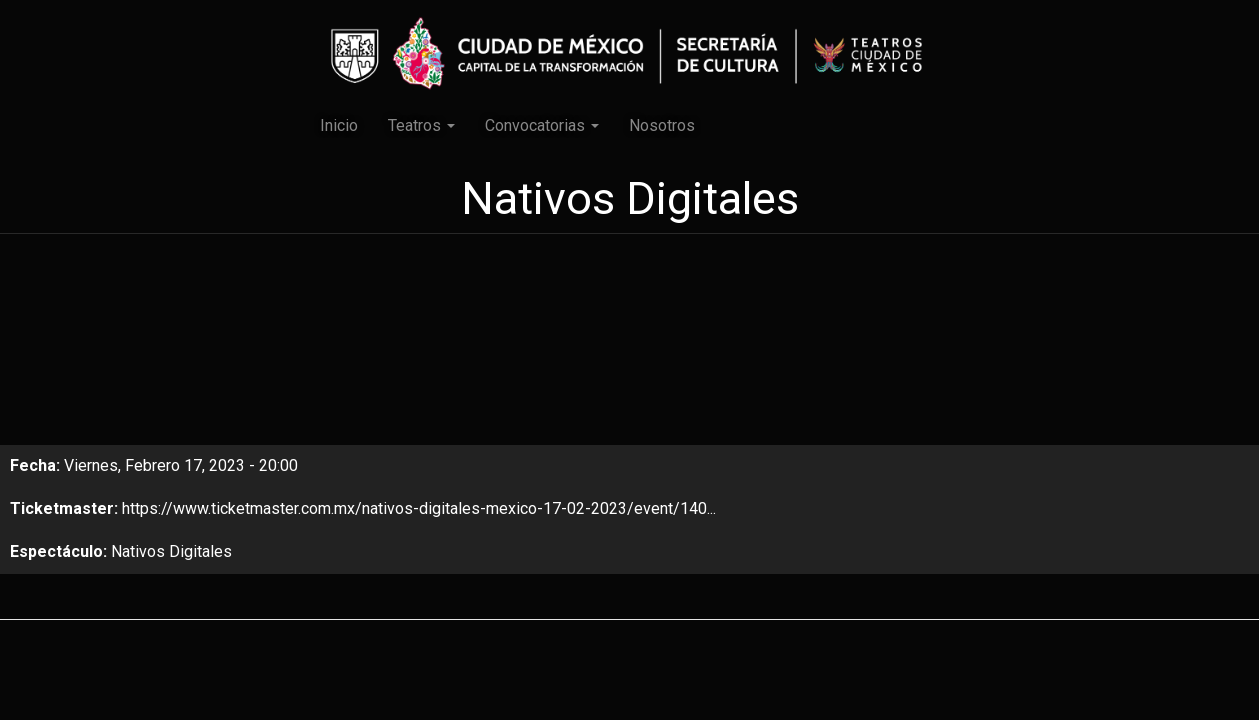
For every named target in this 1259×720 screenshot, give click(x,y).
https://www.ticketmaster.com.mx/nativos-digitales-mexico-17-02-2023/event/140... (419, 508)
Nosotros (662, 125)
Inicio (339, 125)
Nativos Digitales (171, 551)
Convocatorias (542, 125)
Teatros (421, 125)
